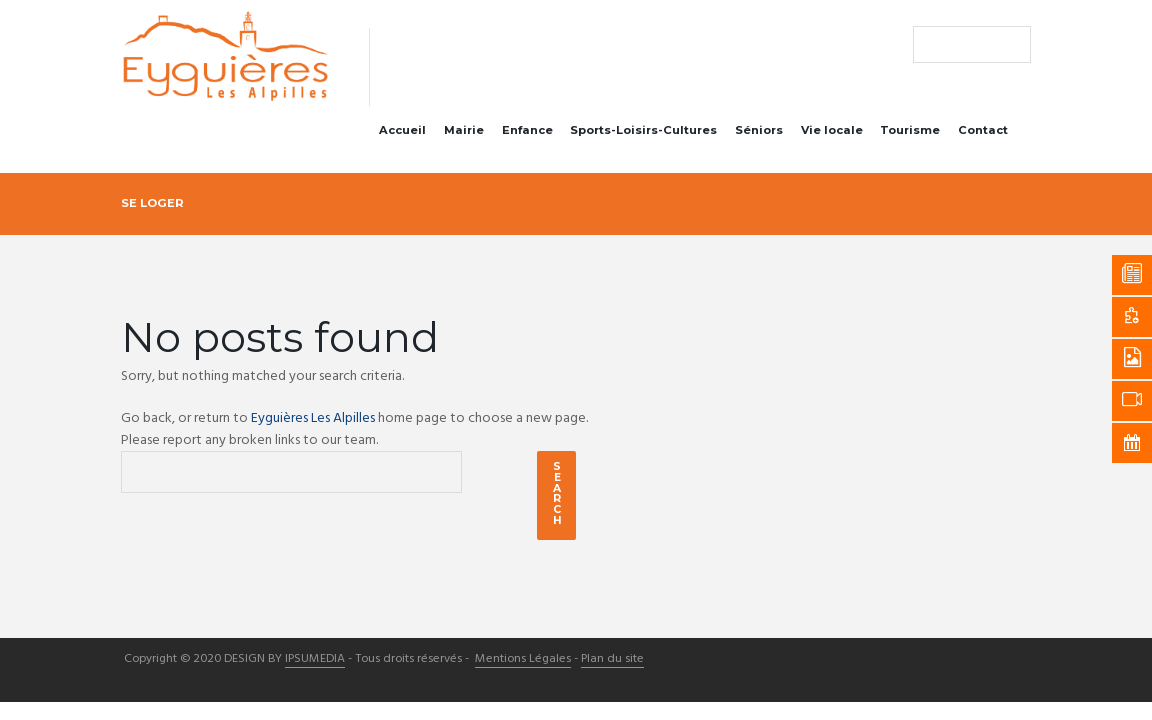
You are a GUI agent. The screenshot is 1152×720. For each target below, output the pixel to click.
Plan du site (612, 660)
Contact (983, 130)
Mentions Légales (523, 660)
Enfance (527, 130)
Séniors (759, 130)
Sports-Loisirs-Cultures (643, 130)
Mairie (464, 130)
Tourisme (910, 130)
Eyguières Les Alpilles (313, 418)
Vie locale (832, 130)
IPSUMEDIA (315, 660)
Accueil (402, 130)
